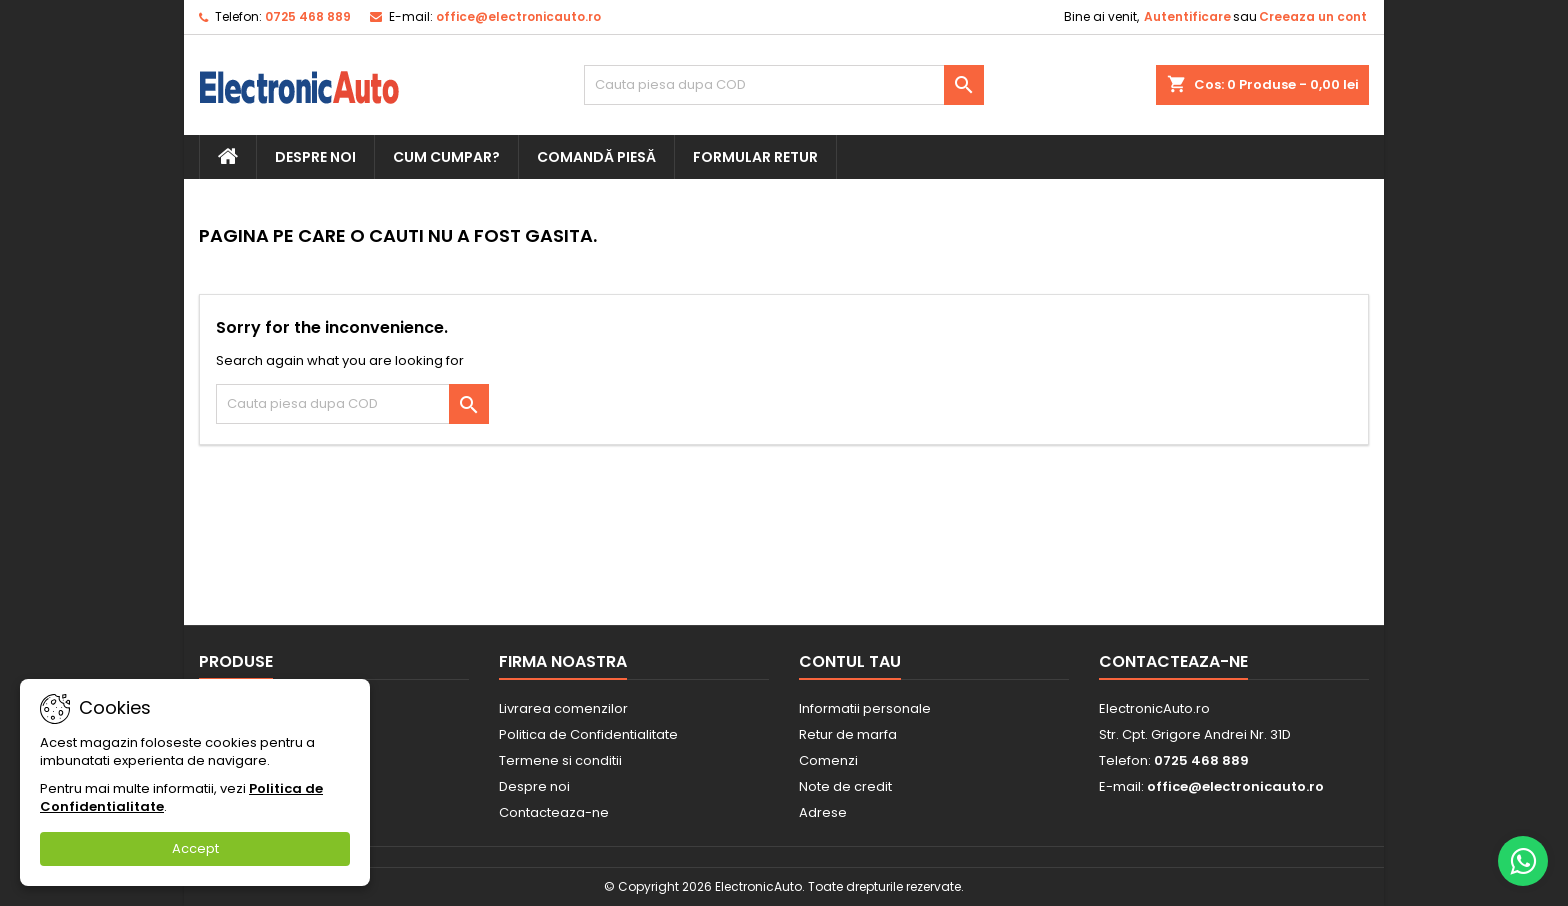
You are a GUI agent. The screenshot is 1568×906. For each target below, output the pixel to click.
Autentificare (1187, 16)
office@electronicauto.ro (518, 16)
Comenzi (828, 760)
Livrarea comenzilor (563, 708)
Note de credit (845, 786)
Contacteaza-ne (554, 812)
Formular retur (755, 157)
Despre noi (315, 157)
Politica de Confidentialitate (588, 734)
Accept (195, 848)
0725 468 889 (308, 16)
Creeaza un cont (1313, 16)
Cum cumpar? (446, 157)
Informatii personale (865, 708)
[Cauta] (784, 85)
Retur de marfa (848, 734)
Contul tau (850, 661)
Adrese (823, 812)
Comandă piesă (596, 157)
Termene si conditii (560, 760)
